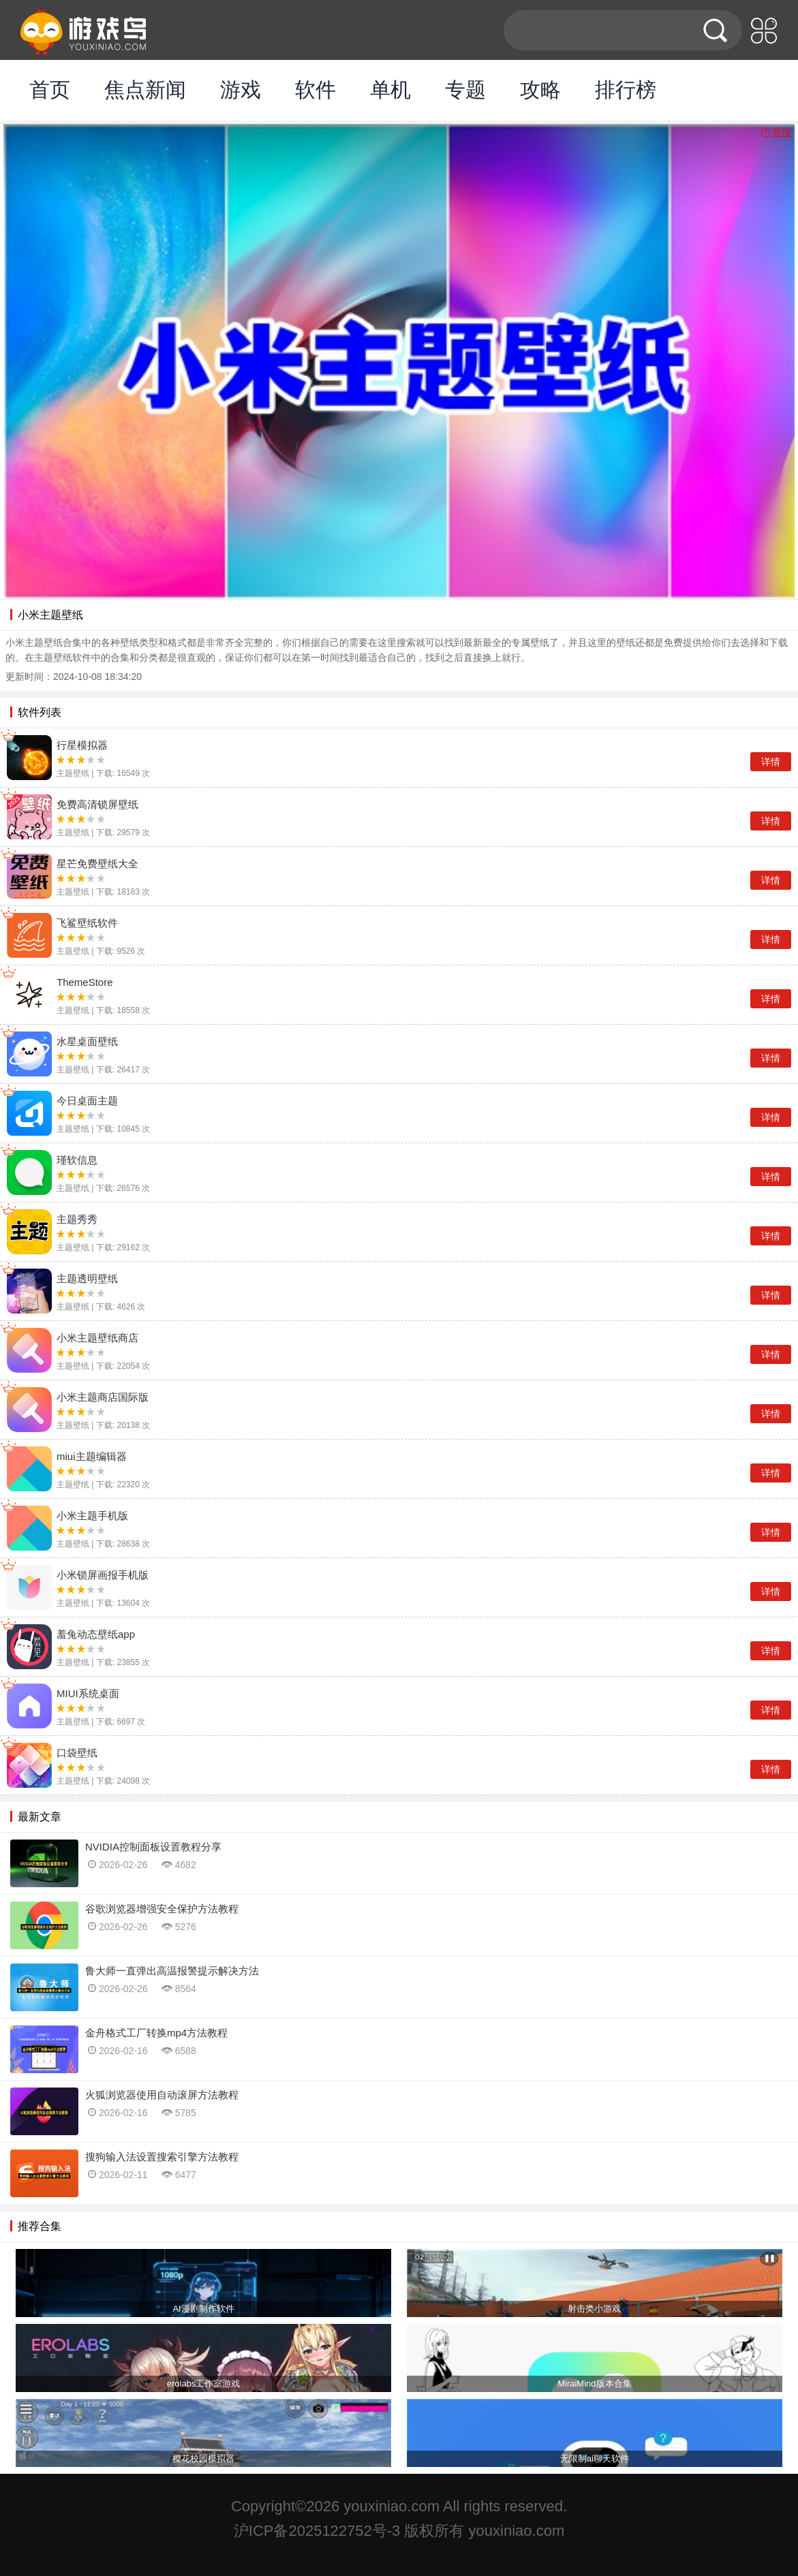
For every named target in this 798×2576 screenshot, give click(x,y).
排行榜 (625, 89)
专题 (465, 89)
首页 (49, 89)
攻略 (540, 89)
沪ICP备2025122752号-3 (317, 2530)
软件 (315, 89)
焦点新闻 (145, 89)
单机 (390, 89)
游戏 (240, 89)
